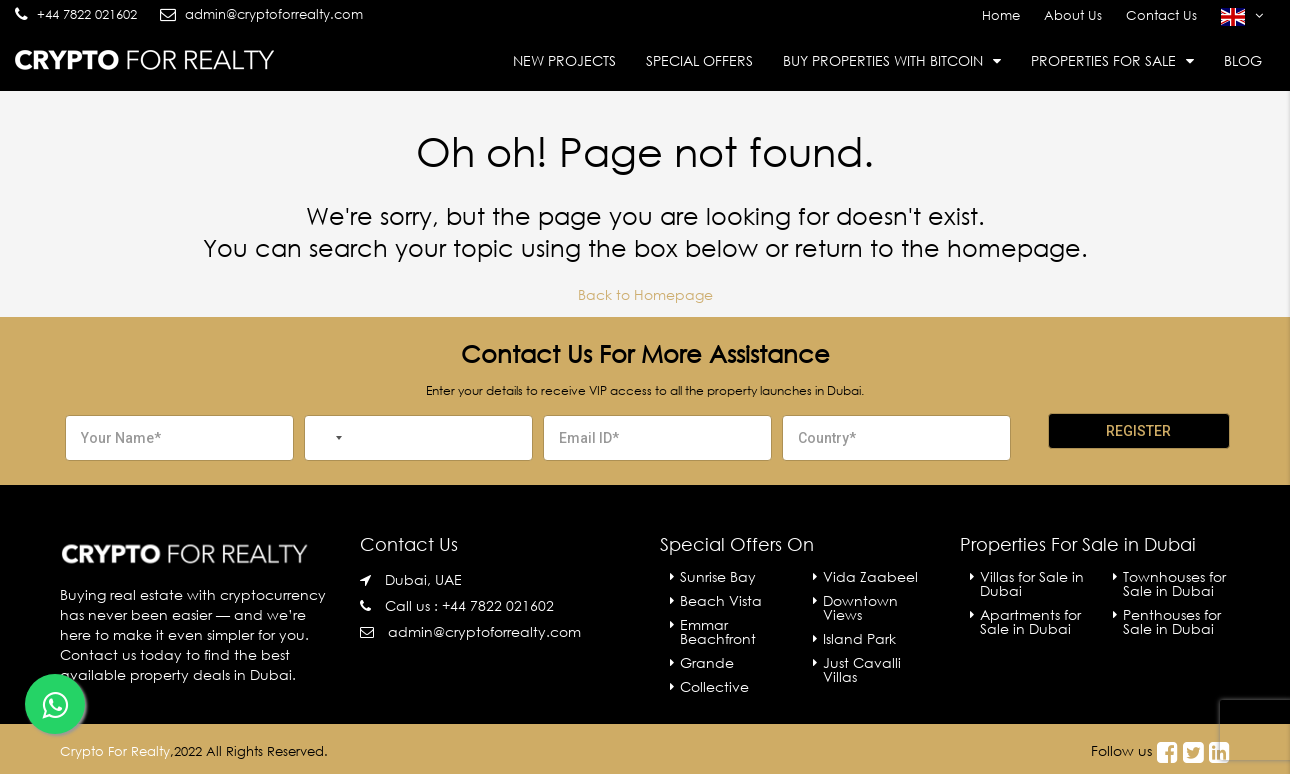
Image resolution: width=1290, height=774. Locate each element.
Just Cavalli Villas (862, 669)
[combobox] (327, 438)
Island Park (859, 638)
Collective (714, 686)
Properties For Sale (1103, 60)
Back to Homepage (645, 294)
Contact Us (1161, 15)
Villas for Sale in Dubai (1032, 583)
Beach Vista (721, 600)
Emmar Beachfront (718, 631)
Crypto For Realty (115, 751)
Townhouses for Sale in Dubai (1174, 583)
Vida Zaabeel (870, 576)
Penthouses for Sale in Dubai (1172, 621)
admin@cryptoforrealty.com (484, 631)
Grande (707, 662)
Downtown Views (860, 607)
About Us (1073, 15)
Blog (1243, 60)
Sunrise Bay (718, 576)
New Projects (564, 60)
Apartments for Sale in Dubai (1030, 621)
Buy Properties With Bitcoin (883, 60)
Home (1001, 15)
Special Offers (699, 60)
